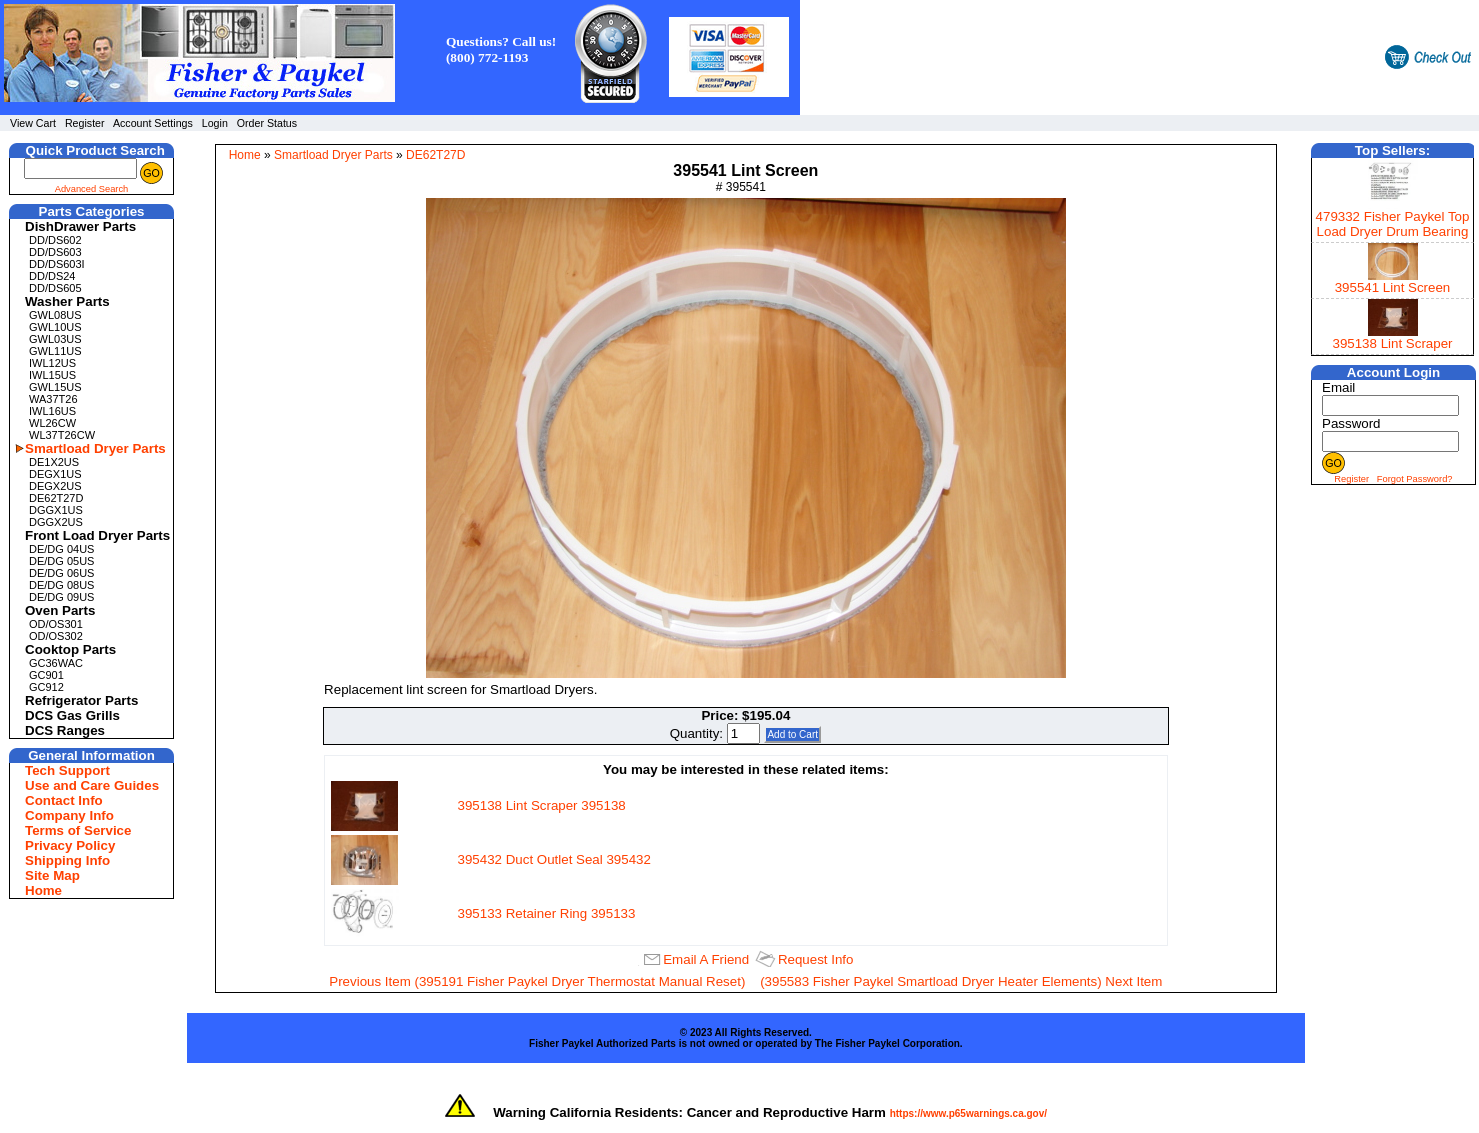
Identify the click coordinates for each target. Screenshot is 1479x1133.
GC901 (46, 675)
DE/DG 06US (61, 573)
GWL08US (55, 315)
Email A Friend (706, 959)
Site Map (52, 875)
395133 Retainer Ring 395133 (547, 913)
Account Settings (153, 123)
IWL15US (52, 375)
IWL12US (52, 363)
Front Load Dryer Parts (94, 535)
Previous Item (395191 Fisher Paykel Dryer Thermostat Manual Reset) (537, 981)
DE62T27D (56, 498)
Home (43, 890)
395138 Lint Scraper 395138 (542, 805)
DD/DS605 (55, 288)
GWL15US (55, 387)
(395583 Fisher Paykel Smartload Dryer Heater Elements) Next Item (961, 981)
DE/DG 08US (61, 585)
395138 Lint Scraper (1392, 343)
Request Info (816, 959)
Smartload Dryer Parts (94, 448)
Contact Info (64, 800)
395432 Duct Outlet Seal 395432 (554, 859)
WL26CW (52, 423)
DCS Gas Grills (72, 715)
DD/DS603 (55, 252)
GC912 (46, 687)
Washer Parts (67, 301)
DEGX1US (55, 474)
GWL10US (55, 327)
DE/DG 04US (61, 549)
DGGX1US (56, 510)
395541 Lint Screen (1393, 287)
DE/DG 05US (61, 561)
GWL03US (55, 339)
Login (215, 123)
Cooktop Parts (70, 649)
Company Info (69, 815)
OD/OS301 (56, 624)
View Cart (33, 123)
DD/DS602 (55, 240)
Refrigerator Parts (81, 700)
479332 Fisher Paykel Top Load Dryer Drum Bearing (1393, 224)
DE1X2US (54, 462)
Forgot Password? (1415, 479)
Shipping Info (67, 860)
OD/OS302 (56, 636)
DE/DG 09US (61, 597)
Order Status (267, 123)
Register (85, 123)
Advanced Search (92, 189)
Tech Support (67, 770)
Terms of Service (78, 830)
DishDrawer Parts (80, 226)
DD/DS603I (57, 264)
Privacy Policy (70, 845)
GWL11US (55, 351)
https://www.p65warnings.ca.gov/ (968, 1113)
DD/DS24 (52, 276)
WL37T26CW (62, 435)
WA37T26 (53, 399)
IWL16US (52, 411)
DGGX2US (56, 522)
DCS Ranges (65, 730)
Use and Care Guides (92, 785)
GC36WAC (56, 663)
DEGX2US (55, 486)
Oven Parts (60, 610)
